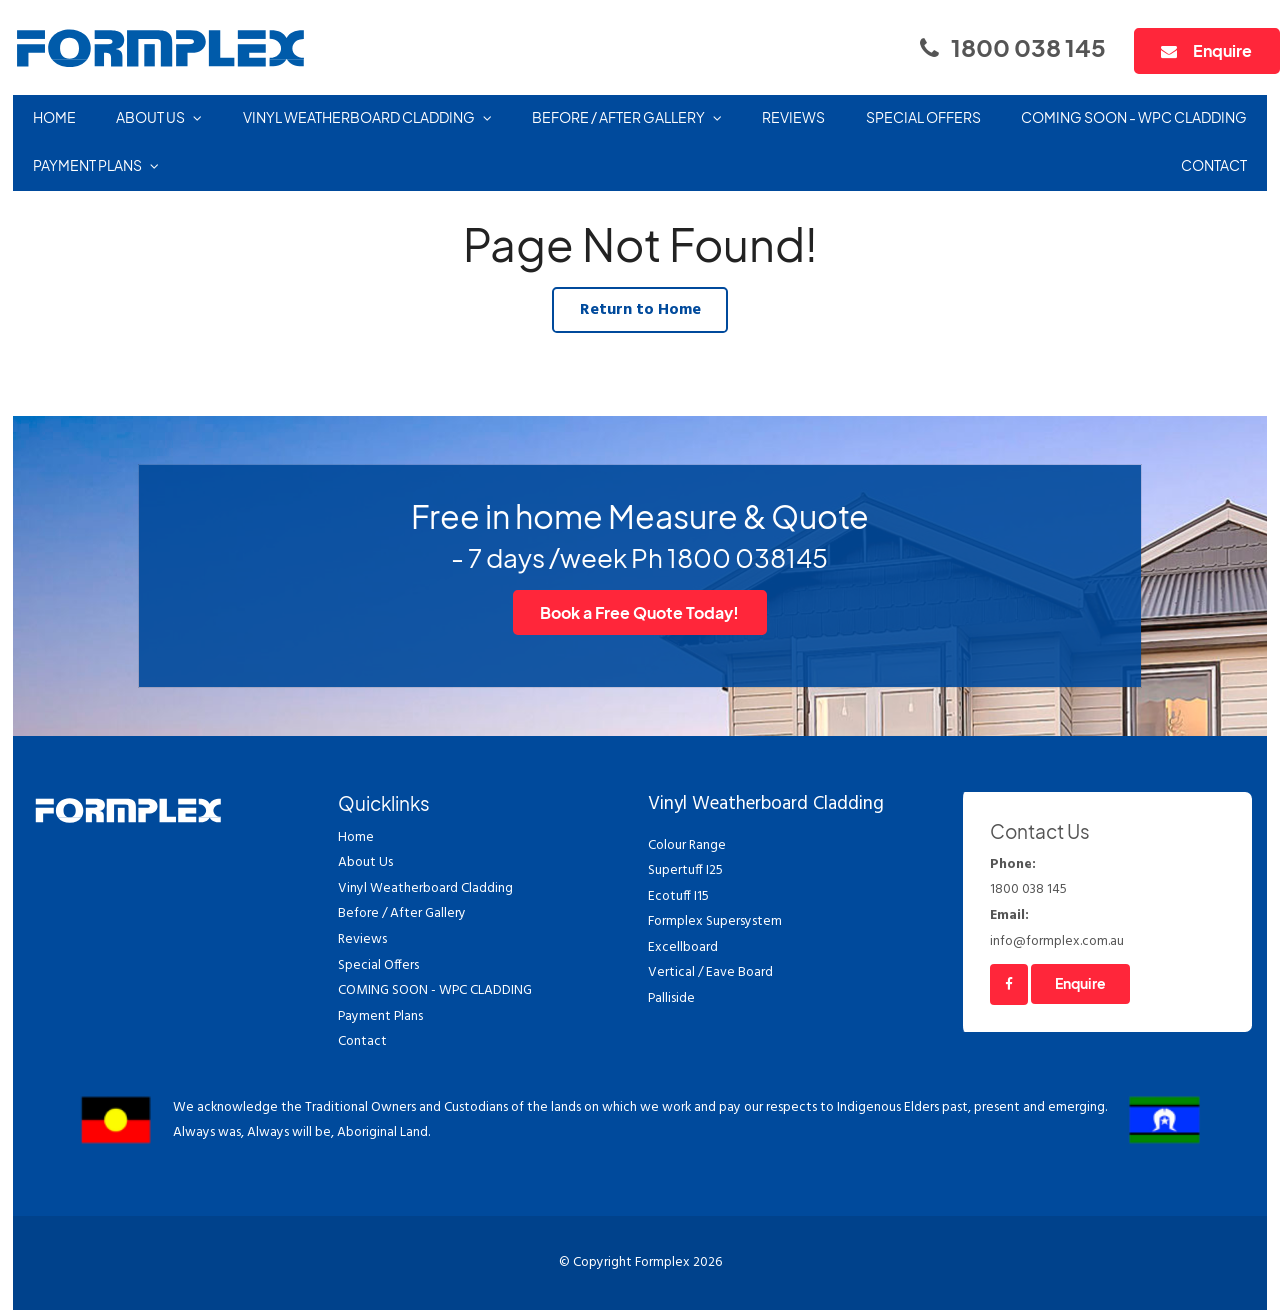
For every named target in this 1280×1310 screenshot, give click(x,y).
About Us (150, 117)
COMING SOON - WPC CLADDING (1134, 117)
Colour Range (687, 845)
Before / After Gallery (618, 117)
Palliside (671, 998)
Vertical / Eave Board (710, 972)
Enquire (1222, 50)
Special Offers (923, 117)
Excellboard (683, 947)
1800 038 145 (1028, 47)
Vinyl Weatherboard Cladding (359, 117)
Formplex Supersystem (715, 921)
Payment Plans (87, 165)
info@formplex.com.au (1107, 927)
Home (54, 117)
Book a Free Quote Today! (639, 612)
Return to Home (640, 310)
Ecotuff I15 (678, 896)
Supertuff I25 (685, 870)
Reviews (793, 117)
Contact (1214, 165)
